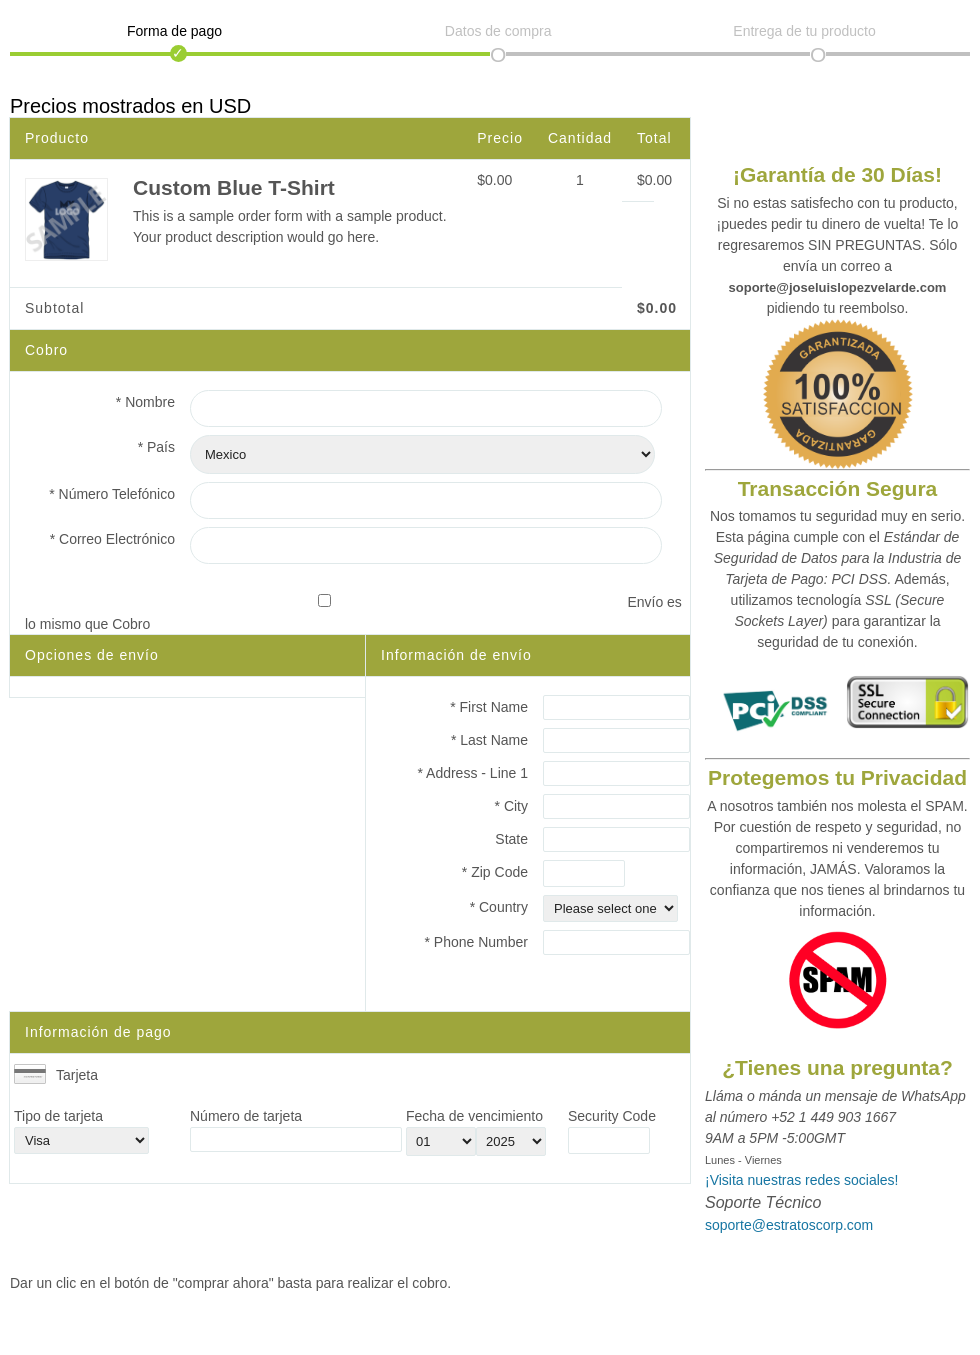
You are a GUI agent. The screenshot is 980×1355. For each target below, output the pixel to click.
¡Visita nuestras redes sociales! (802, 1180)
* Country (499, 907)
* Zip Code (495, 872)
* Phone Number (476, 942)
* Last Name (489, 740)
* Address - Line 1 (472, 773)
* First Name (489, 707)
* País (156, 447)
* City (511, 806)
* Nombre (145, 402)
